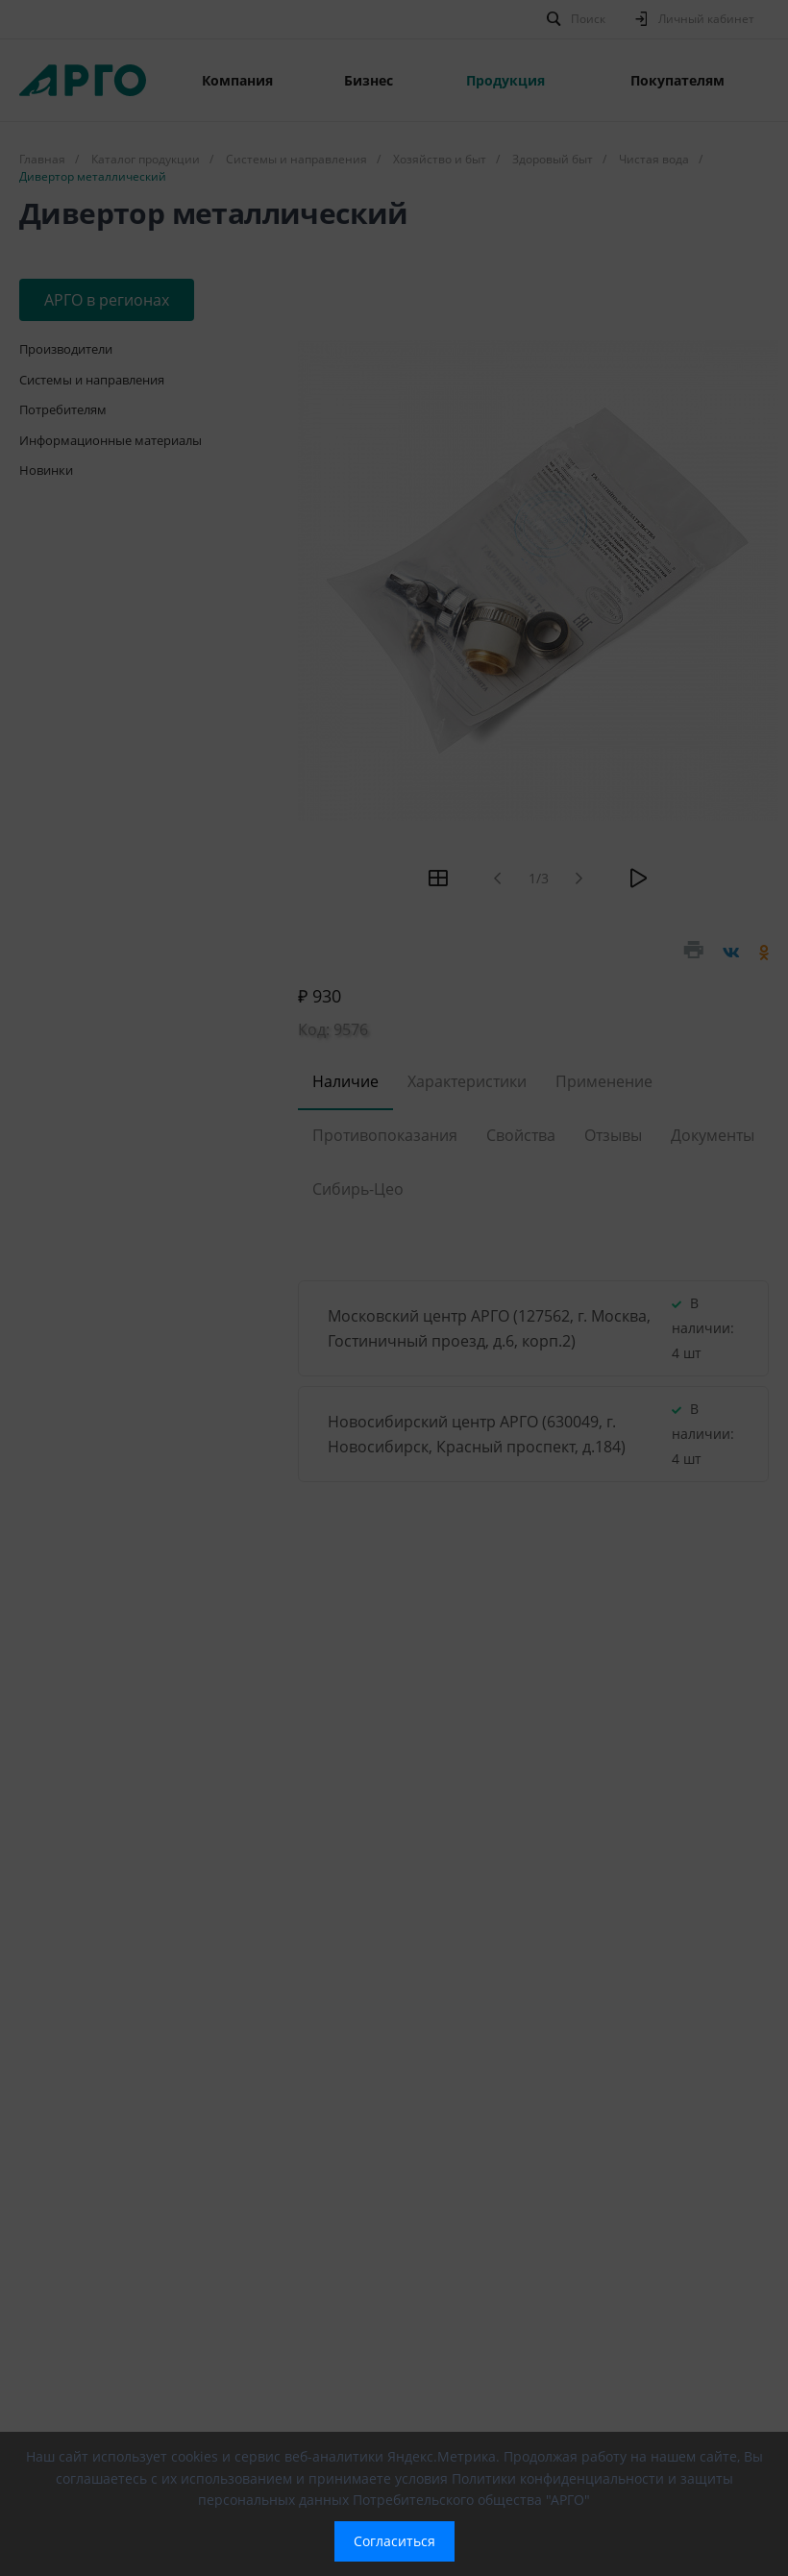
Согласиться (394, 2541)
